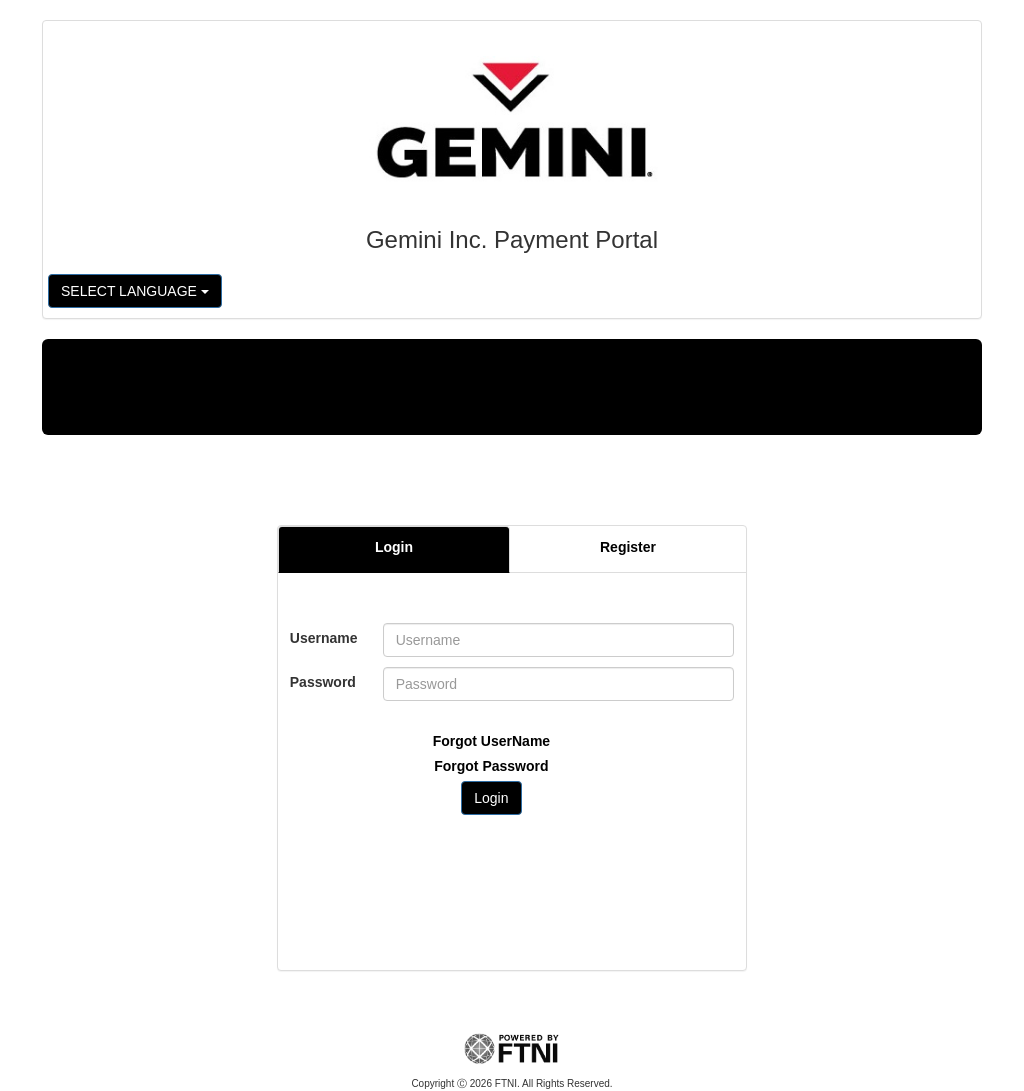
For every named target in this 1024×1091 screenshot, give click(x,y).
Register (628, 547)
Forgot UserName (491, 741)
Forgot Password (491, 766)
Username (324, 638)
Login (394, 547)
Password (323, 682)
